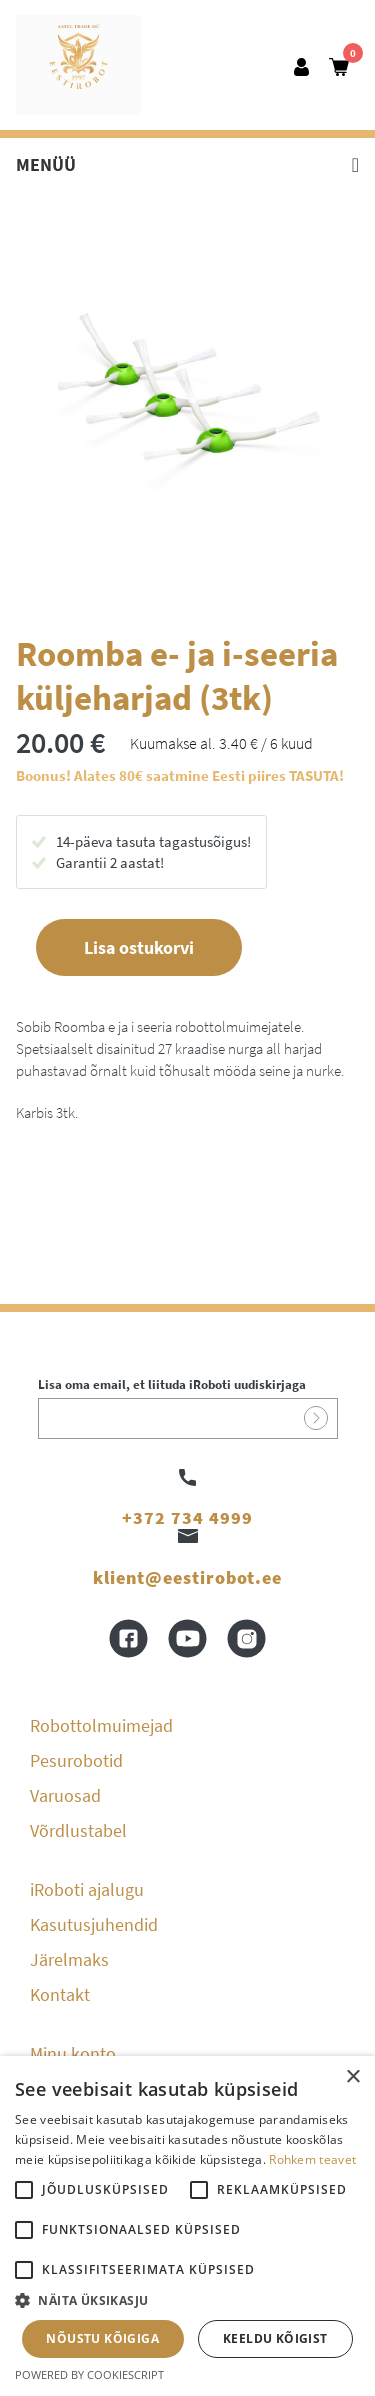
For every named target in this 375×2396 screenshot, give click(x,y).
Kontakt (60, 1994)
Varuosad (65, 1795)
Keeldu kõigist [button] (275, 2338)
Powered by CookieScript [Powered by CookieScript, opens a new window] (89, 2374)
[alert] (187, 2226)
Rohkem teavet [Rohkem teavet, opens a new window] (312, 2159)
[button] (187, 2301)
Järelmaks (69, 1959)
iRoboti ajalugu (87, 1889)
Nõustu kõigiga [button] (102, 2338)
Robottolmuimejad (101, 1725)
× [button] (352, 2077)
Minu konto (73, 2053)
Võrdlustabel (78, 1830)
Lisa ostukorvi (139, 947)
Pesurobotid (76, 1760)
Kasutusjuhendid (94, 1924)
